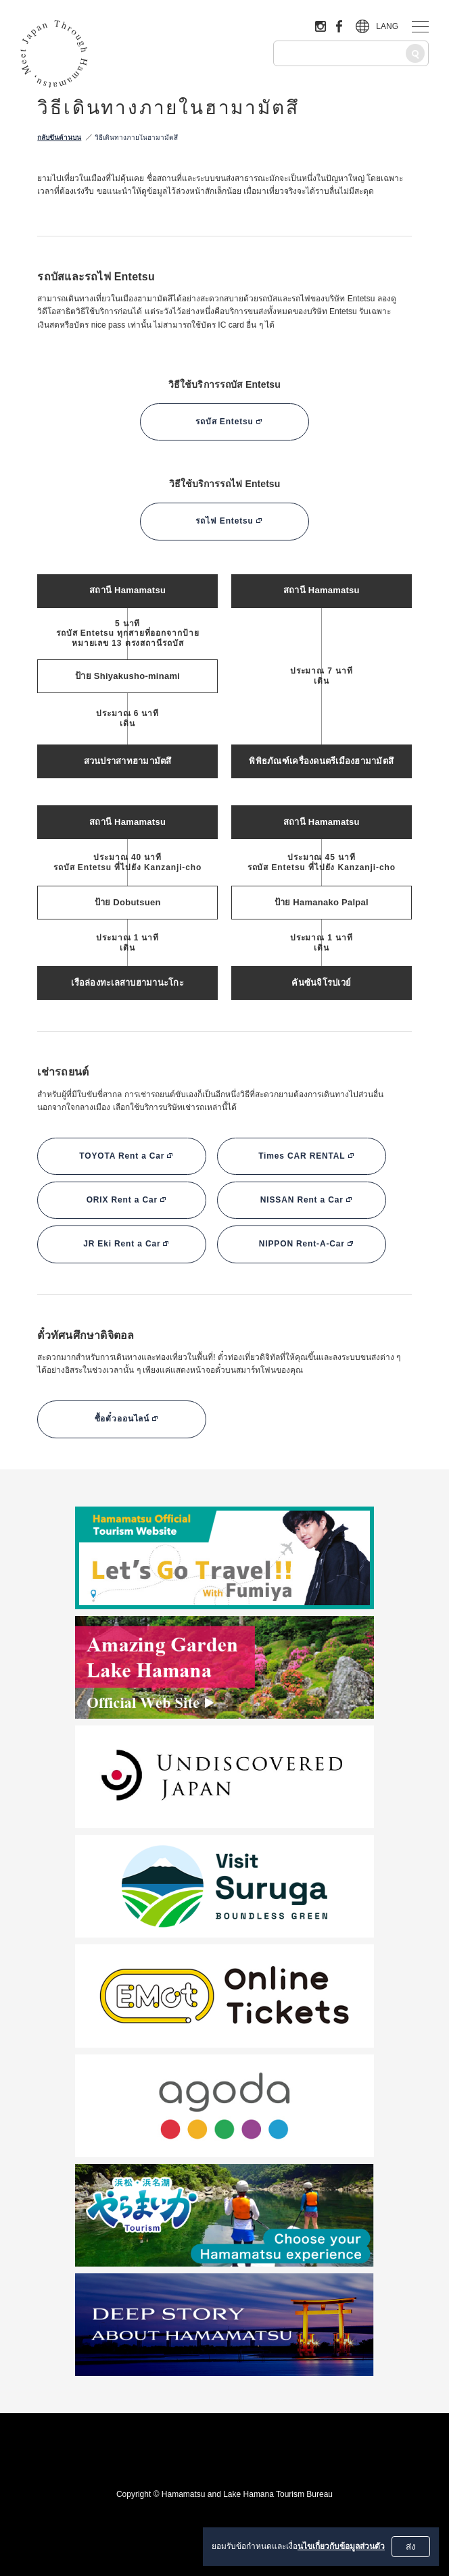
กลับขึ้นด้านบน (59, 137)
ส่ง (411, 2547)
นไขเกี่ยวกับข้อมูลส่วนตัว (341, 2546)
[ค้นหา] (415, 53)
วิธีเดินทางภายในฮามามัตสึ (136, 137)
